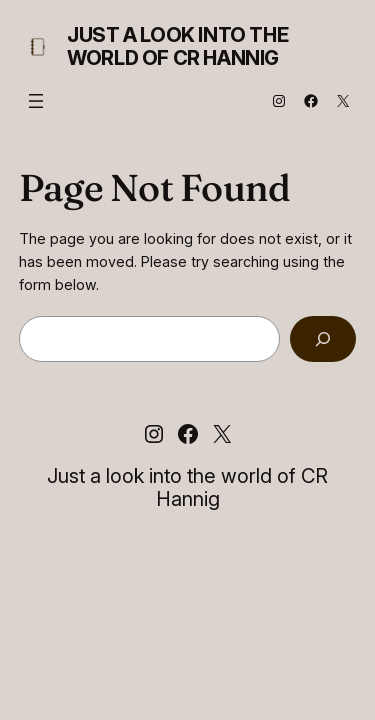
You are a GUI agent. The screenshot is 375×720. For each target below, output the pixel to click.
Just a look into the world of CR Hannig (177, 46)
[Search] (323, 339)
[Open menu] (36, 101)
